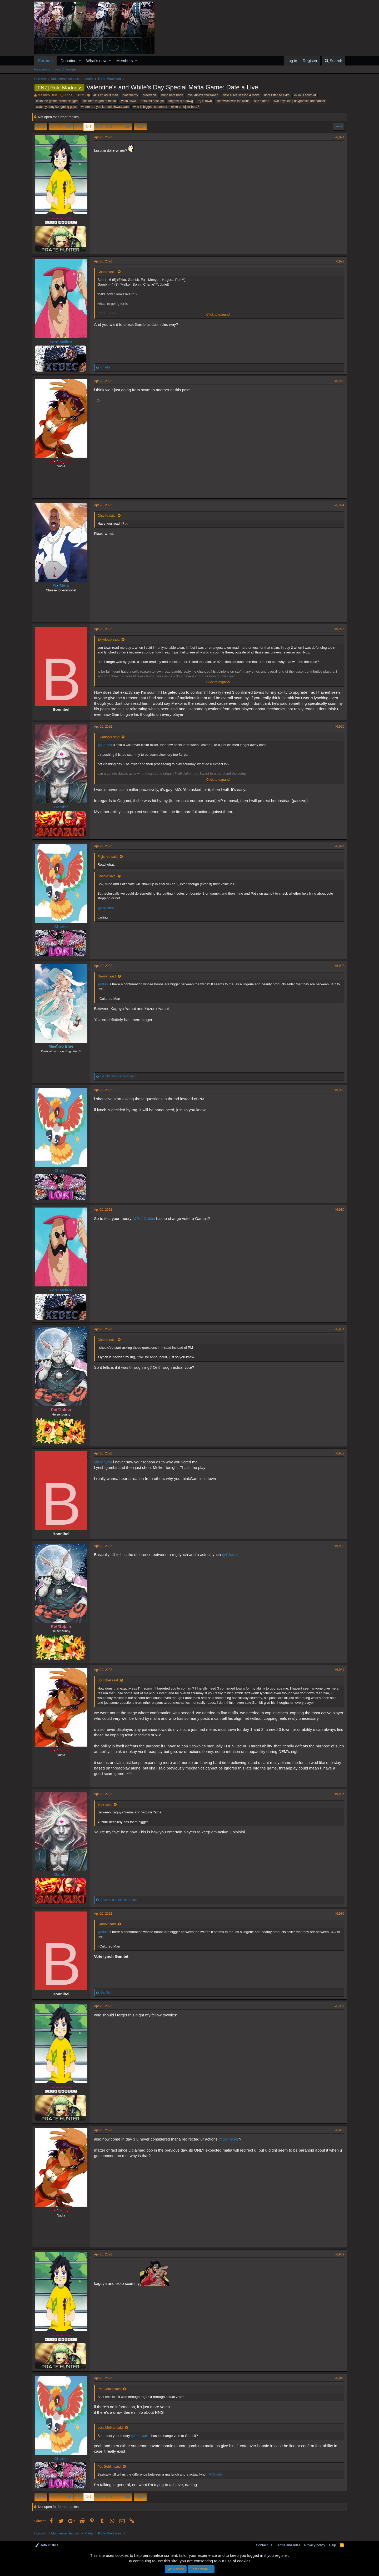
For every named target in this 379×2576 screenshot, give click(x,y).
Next (139, 127)
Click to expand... (219, 314)
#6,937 (337, 2006)
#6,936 (337, 1913)
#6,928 (337, 966)
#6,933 (337, 1546)
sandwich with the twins (232, 101)
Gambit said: (109, 976)
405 (127, 127)
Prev (41, 127)
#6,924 (337, 505)
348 (99, 127)
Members (124, 60)
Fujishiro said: (110, 857)
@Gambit (107, 745)
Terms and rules (288, 2545)
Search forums (65, 69)
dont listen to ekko (277, 95)
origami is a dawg (180, 101)
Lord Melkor (63, 341)
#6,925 (337, 629)
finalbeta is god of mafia (99, 101)
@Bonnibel (231, 2139)
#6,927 (337, 846)
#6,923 (337, 381)
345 (68, 127)
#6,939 (337, 2254)
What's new (96, 60)
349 (109, 127)
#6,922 (337, 261)
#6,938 (337, 2130)
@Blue (105, 984)
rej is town (205, 101)
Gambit (63, 807)
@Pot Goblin (146, 1218)
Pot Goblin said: (112, 2389)
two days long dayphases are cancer (299, 101)
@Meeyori (105, 1462)
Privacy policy (314, 2545)
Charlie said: (109, 272)
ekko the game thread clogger (57, 101)
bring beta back (172, 95)
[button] (79, 60)
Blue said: (107, 1804)
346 (78, 127)
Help (332, 2545)
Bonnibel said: (110, 1680)
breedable (150, 95)
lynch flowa (128, 101)
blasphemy (130, 95)
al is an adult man (105, 95)
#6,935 (337, 1794)
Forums (45, 60)
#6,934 (337, 1670)
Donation (68, 60)
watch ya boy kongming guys (56, 107)
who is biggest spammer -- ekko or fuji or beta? (166, 107)
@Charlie (232, 1554)
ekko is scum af (305, 95)
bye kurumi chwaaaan (203, 95)
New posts (42, 69)
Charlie (63, 926)
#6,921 (337, 137)
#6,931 (337, 1329)
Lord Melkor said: (113, 2428)
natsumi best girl (152, 101)
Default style (46, 2545)
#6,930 (337, 1209)
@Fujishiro (108, 908)
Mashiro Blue (48, 95)
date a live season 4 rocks (241, 95)
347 (89, 127)
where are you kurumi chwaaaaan (105, 107)
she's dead (261, 101)
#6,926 (337, 726)
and (120, 1076)
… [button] (59, 127)
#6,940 (337, 2378)
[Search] (333, 60)
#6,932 (337, 1453)
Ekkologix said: (111, 639)
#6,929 (337, 1090)
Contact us (264, 2545)
